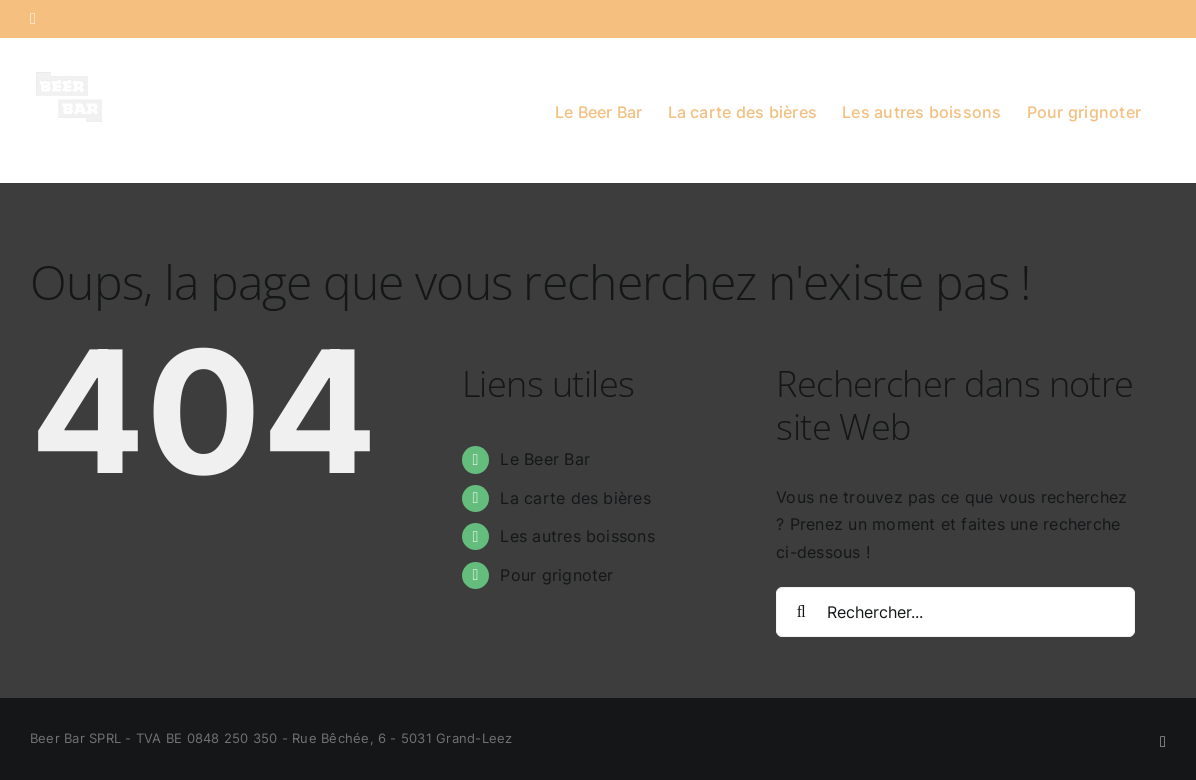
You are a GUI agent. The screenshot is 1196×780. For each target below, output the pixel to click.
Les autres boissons (577, 536)
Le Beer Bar (545, 459)
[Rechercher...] (955, 612)
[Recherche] (801, 612)
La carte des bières (575, 498)
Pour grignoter (556, 575)
